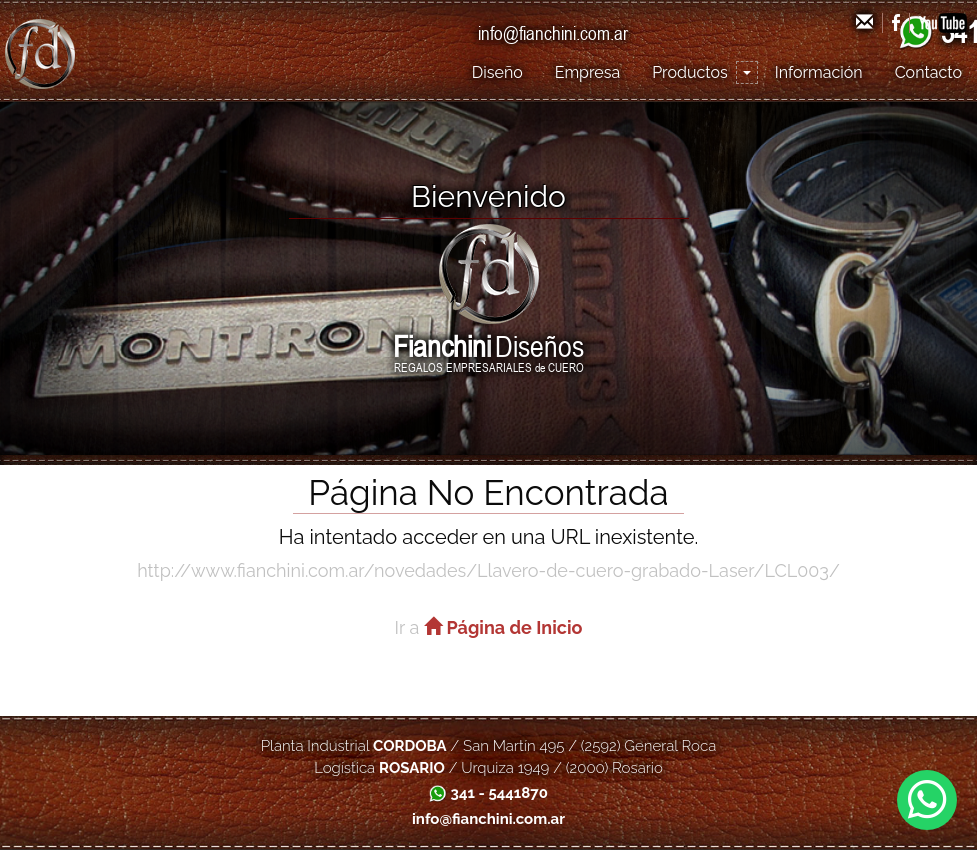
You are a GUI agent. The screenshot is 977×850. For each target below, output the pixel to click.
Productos (690, 72)
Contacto (928, 72)
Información (819, 72)
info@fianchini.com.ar (553, 33)
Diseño (497, 72)
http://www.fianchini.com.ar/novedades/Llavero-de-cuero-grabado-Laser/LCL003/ (488, 570)
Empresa (587, 72)
